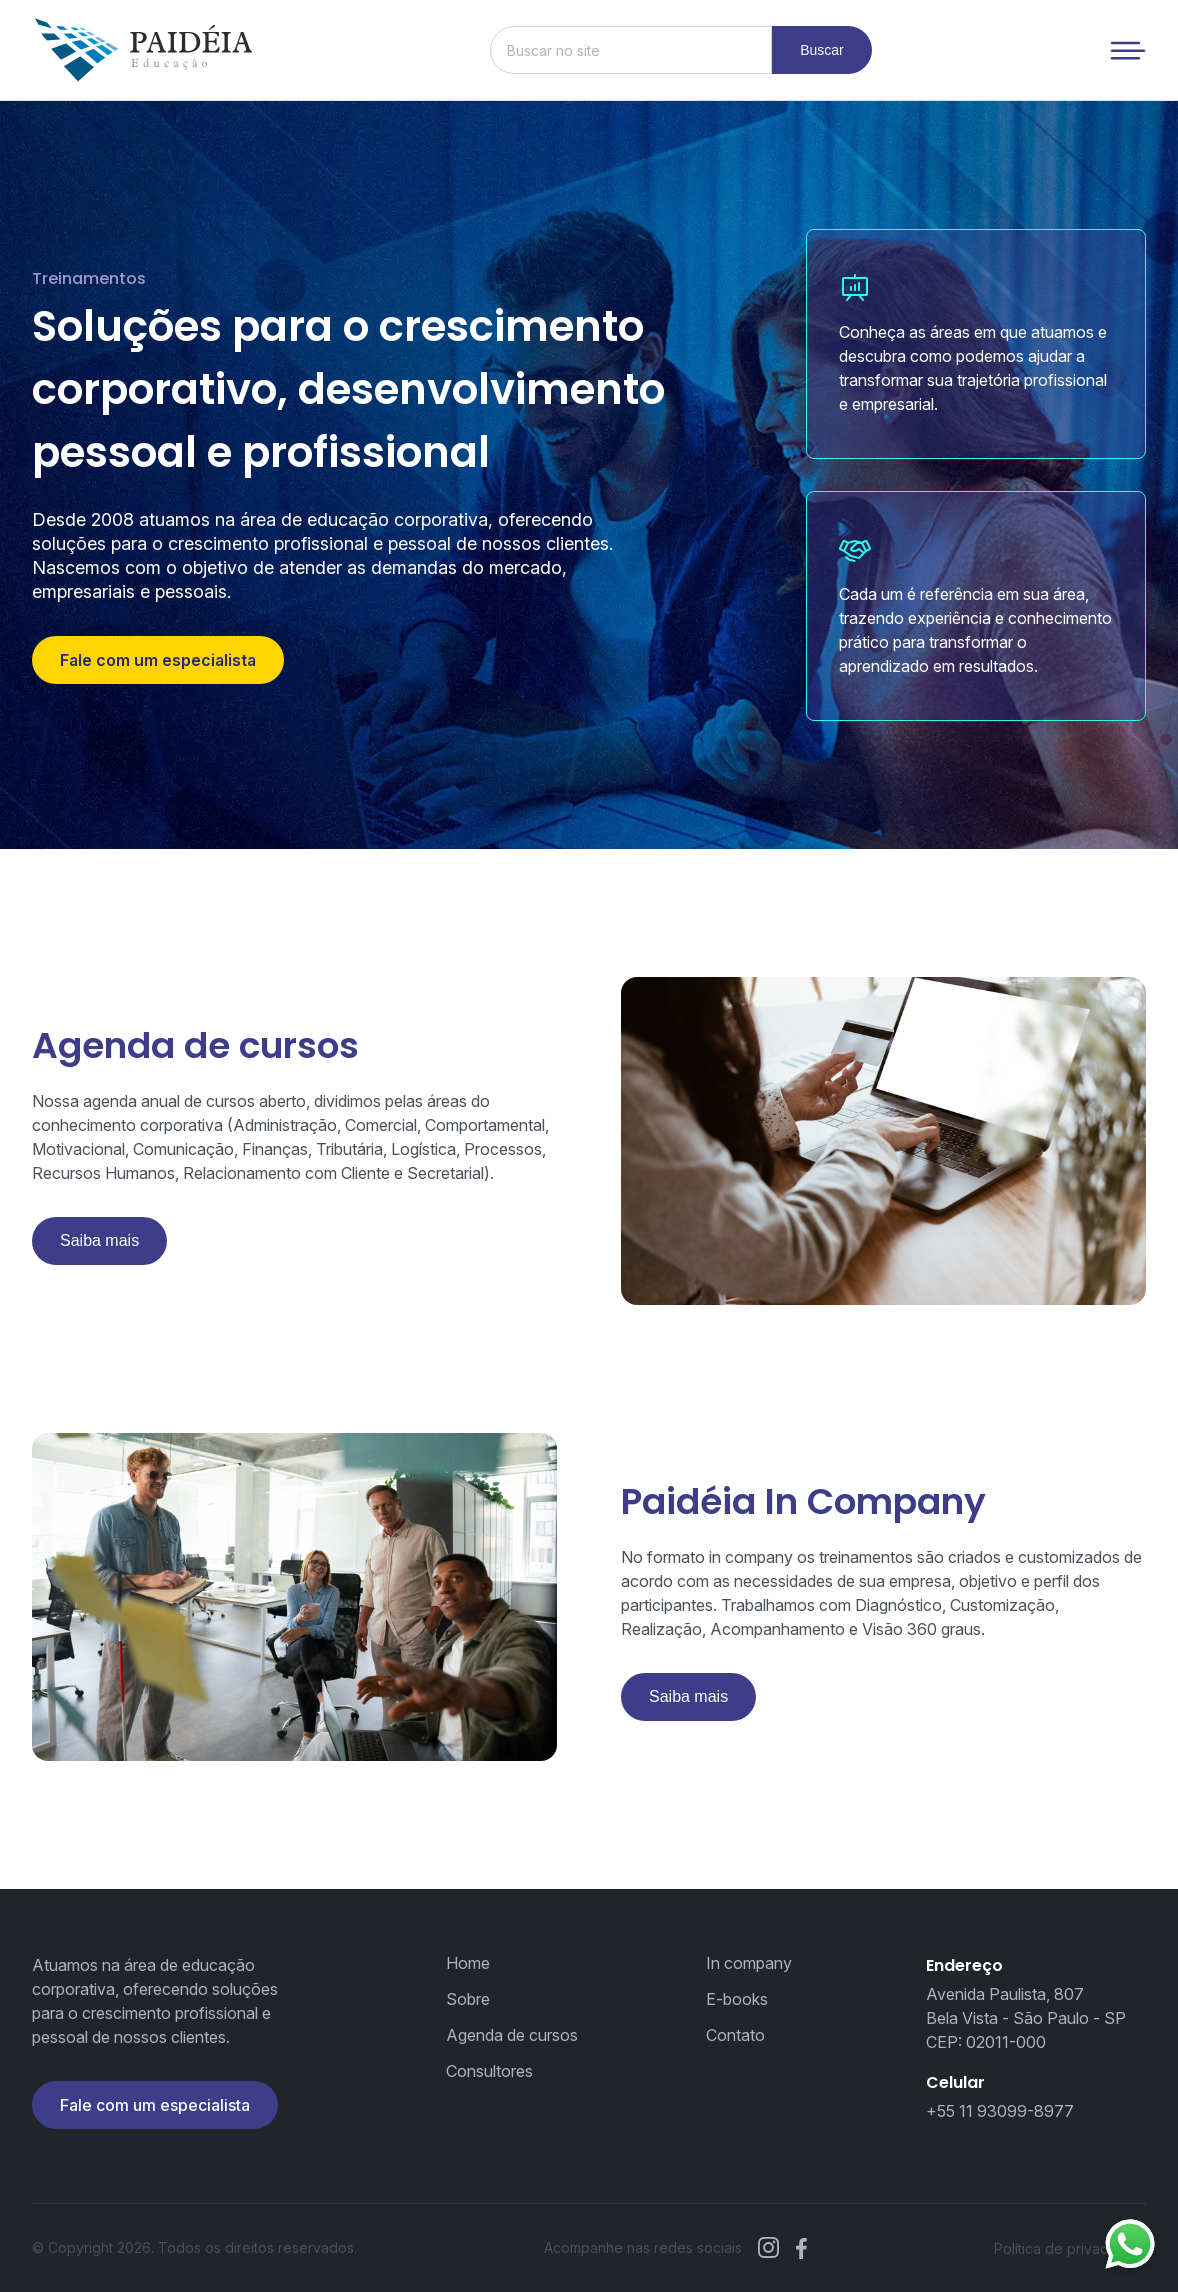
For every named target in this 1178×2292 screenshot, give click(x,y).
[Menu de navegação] (1128, 50)
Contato (735, 2035)
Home (468, 1963)
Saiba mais (99, 1240)
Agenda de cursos (512, 2035)
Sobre (468, 1999)
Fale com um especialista (158, 660)
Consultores (489, 2071)
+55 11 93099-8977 (1000, 2111)
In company (749, 1963)
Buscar (822, 50)
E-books (737, 1999)
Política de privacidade (1070, 2248)
